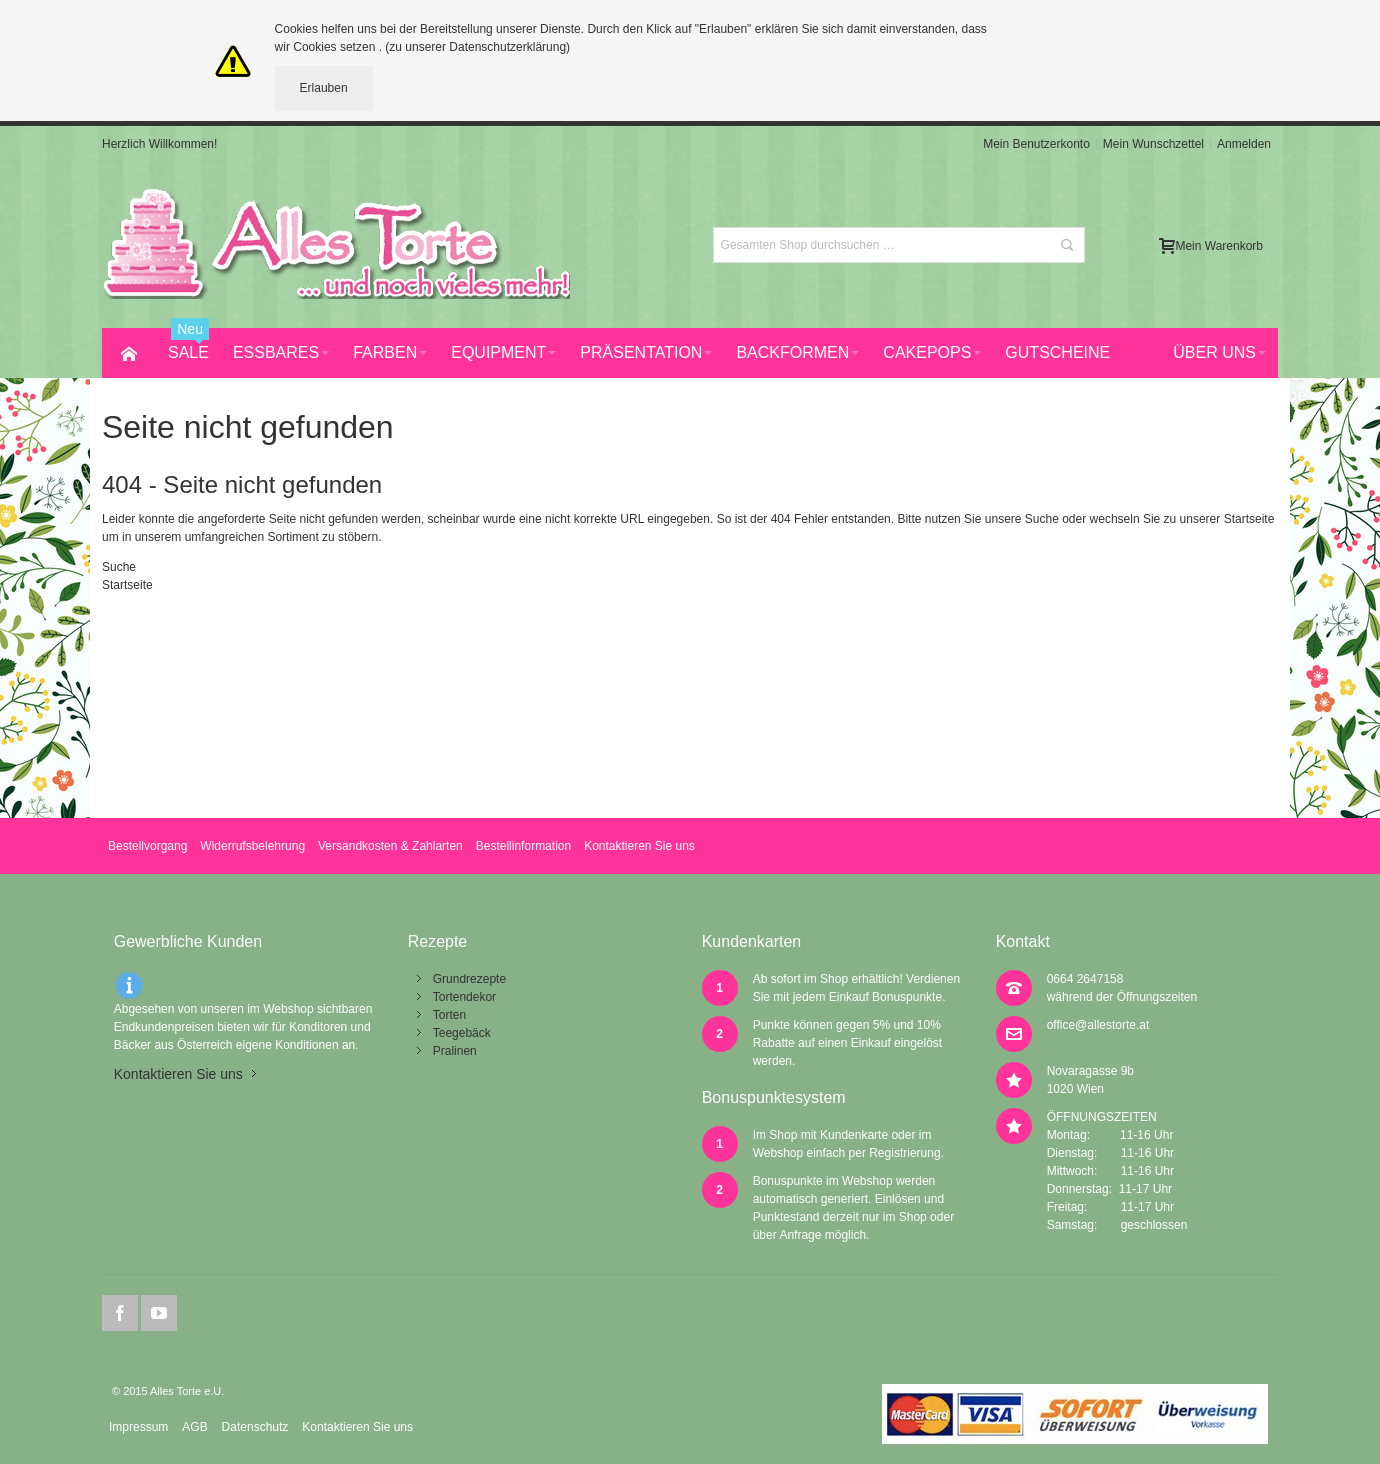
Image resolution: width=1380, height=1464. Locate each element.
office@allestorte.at (1098, 1025)
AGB (194, 1427)
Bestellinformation (523, 846)
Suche (1042, 519)
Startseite (1249, 519)
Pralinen (455, 1051)
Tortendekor (464, 997)
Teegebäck (462, 1033)
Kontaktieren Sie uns (639, 846)
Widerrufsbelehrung (252, 846)
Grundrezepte (469, 979)
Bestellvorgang (147, 846)
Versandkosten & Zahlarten (390, 846)
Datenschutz (255, 1427)
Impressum (138, 1427)
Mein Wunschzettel (1153, 144)
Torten (449, 1015)
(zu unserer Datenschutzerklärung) (477, 47)
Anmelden (1244, 144)
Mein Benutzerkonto (1036, 144)
